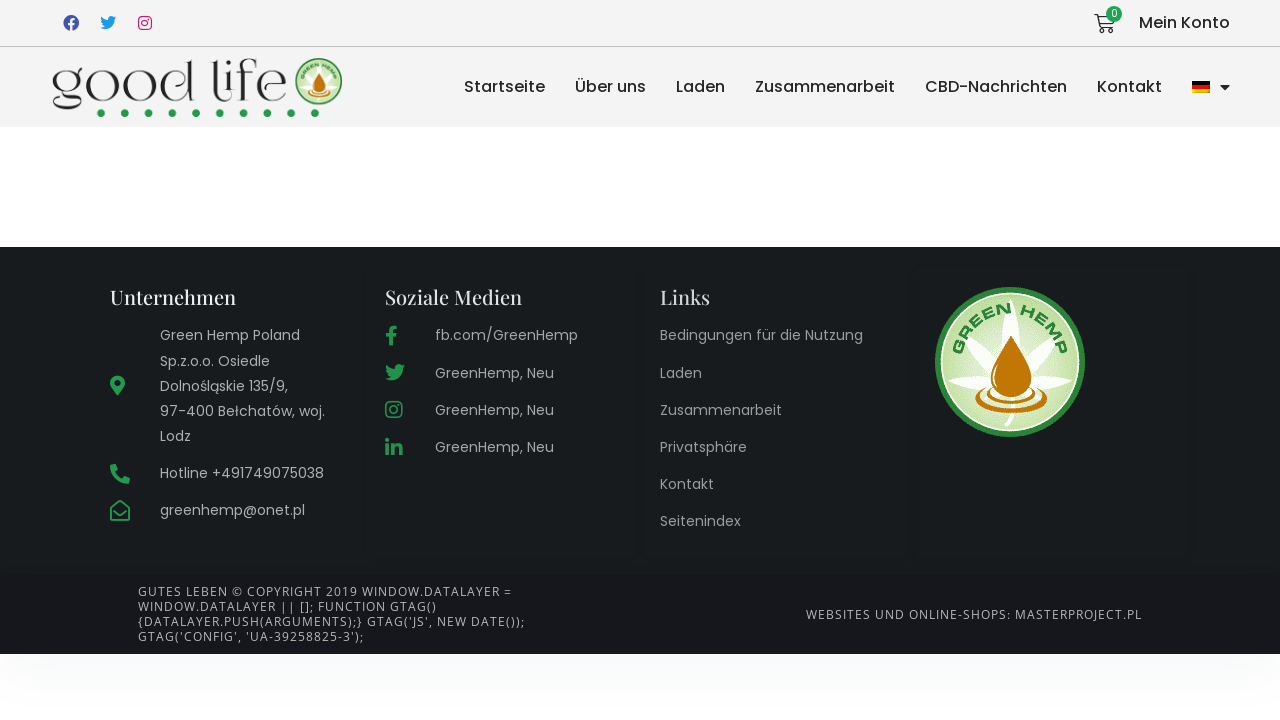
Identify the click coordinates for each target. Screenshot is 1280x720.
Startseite (504, 86)
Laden (700, 86)
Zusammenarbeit (825, 86)
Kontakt (1129, 86)
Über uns (610, 86)
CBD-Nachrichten (996, 86)
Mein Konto (1184, 22)
